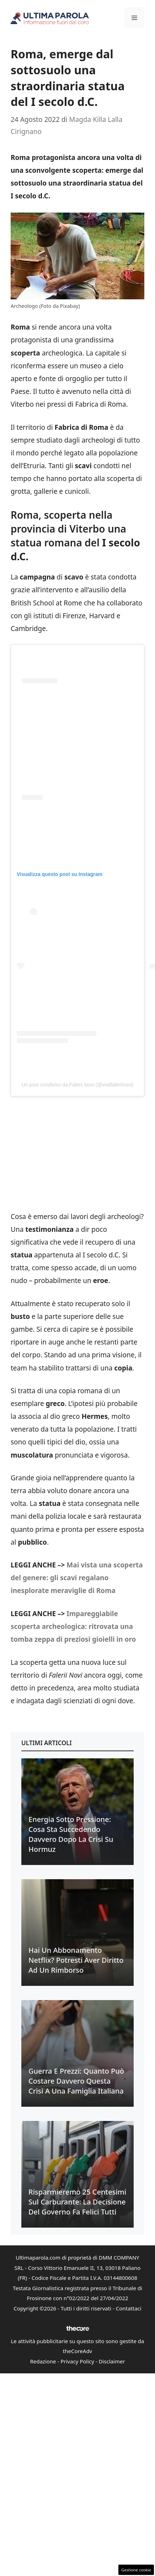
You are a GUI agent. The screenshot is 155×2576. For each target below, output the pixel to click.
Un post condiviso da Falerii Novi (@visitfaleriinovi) (78, 1084)
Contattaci (128, 2308)
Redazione (43, 2361)
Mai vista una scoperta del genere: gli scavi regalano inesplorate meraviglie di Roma (77, 1577)
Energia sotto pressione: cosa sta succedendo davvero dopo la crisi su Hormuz (70, 1834)
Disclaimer (112, 2361)
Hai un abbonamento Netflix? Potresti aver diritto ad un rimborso (75, 1960)
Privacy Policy (77, 2361)
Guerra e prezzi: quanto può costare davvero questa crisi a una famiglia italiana (76, 2081)
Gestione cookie (136, 2569)
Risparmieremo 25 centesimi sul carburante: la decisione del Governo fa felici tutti (77, 2202)
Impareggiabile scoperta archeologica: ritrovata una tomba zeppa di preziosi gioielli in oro (73, 1626)
